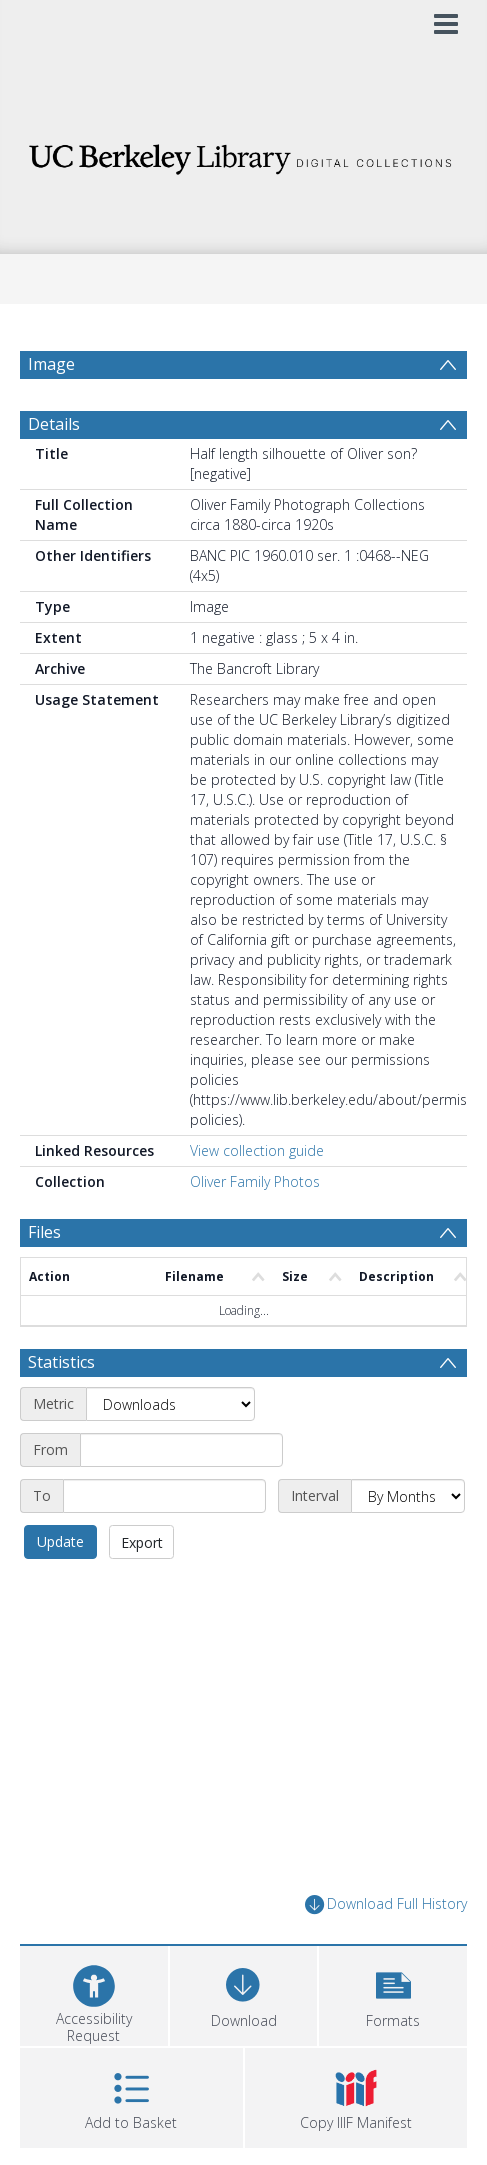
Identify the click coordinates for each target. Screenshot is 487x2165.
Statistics (61, 1410)
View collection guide (257, 1198)
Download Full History (386, 1952)
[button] (393, 2041)
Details (54, 472)
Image (51, 364)
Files (44, 1280)
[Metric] (170, 1452)
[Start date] (181, 1498)
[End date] (164, 1544)
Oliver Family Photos (255, 1229)
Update (60, 1589)
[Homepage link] (243, 153)
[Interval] (408, 1544)
